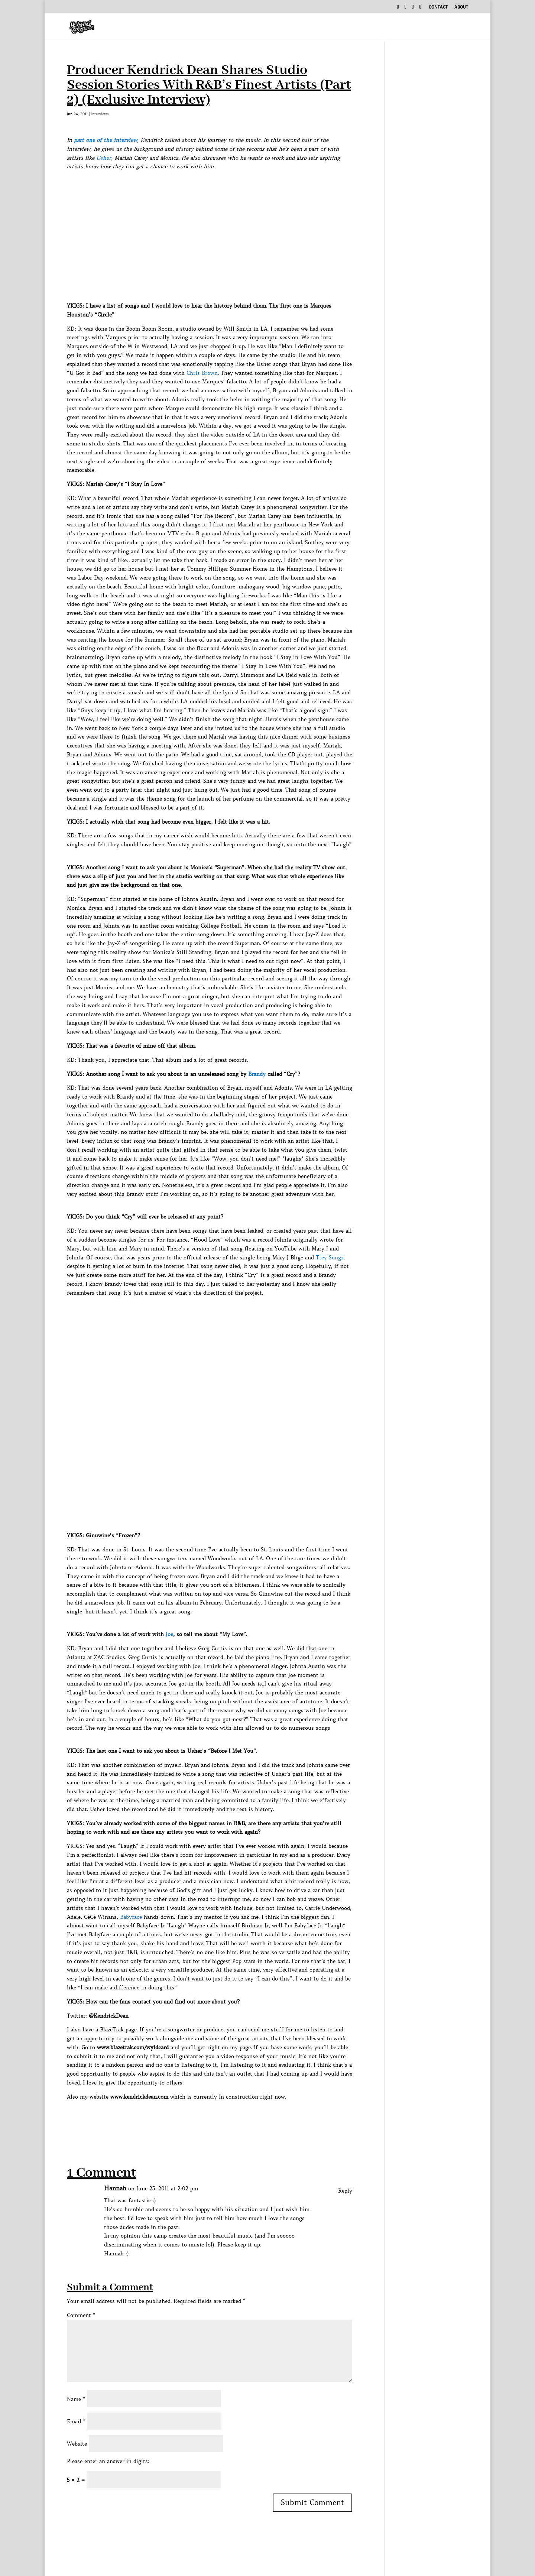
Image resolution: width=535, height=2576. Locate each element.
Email (76, 2421)
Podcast (357, 28)
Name (76, 2399)
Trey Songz (329, 1257)
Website (77, 2443)
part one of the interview (105, 140)
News (444, 28)
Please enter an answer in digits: (108, 2461)
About (461, 8)
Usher (103, 158)
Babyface (131, 1917)
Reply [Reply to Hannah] (345, 2190)
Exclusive (403, 28)
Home (235, 28)
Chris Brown (202, 373)
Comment (81, 2315)
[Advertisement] (202, 2118)
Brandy (257, 1074)
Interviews (308, 28)
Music (263, 28)
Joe (169, 1634)
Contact (438, 8)
